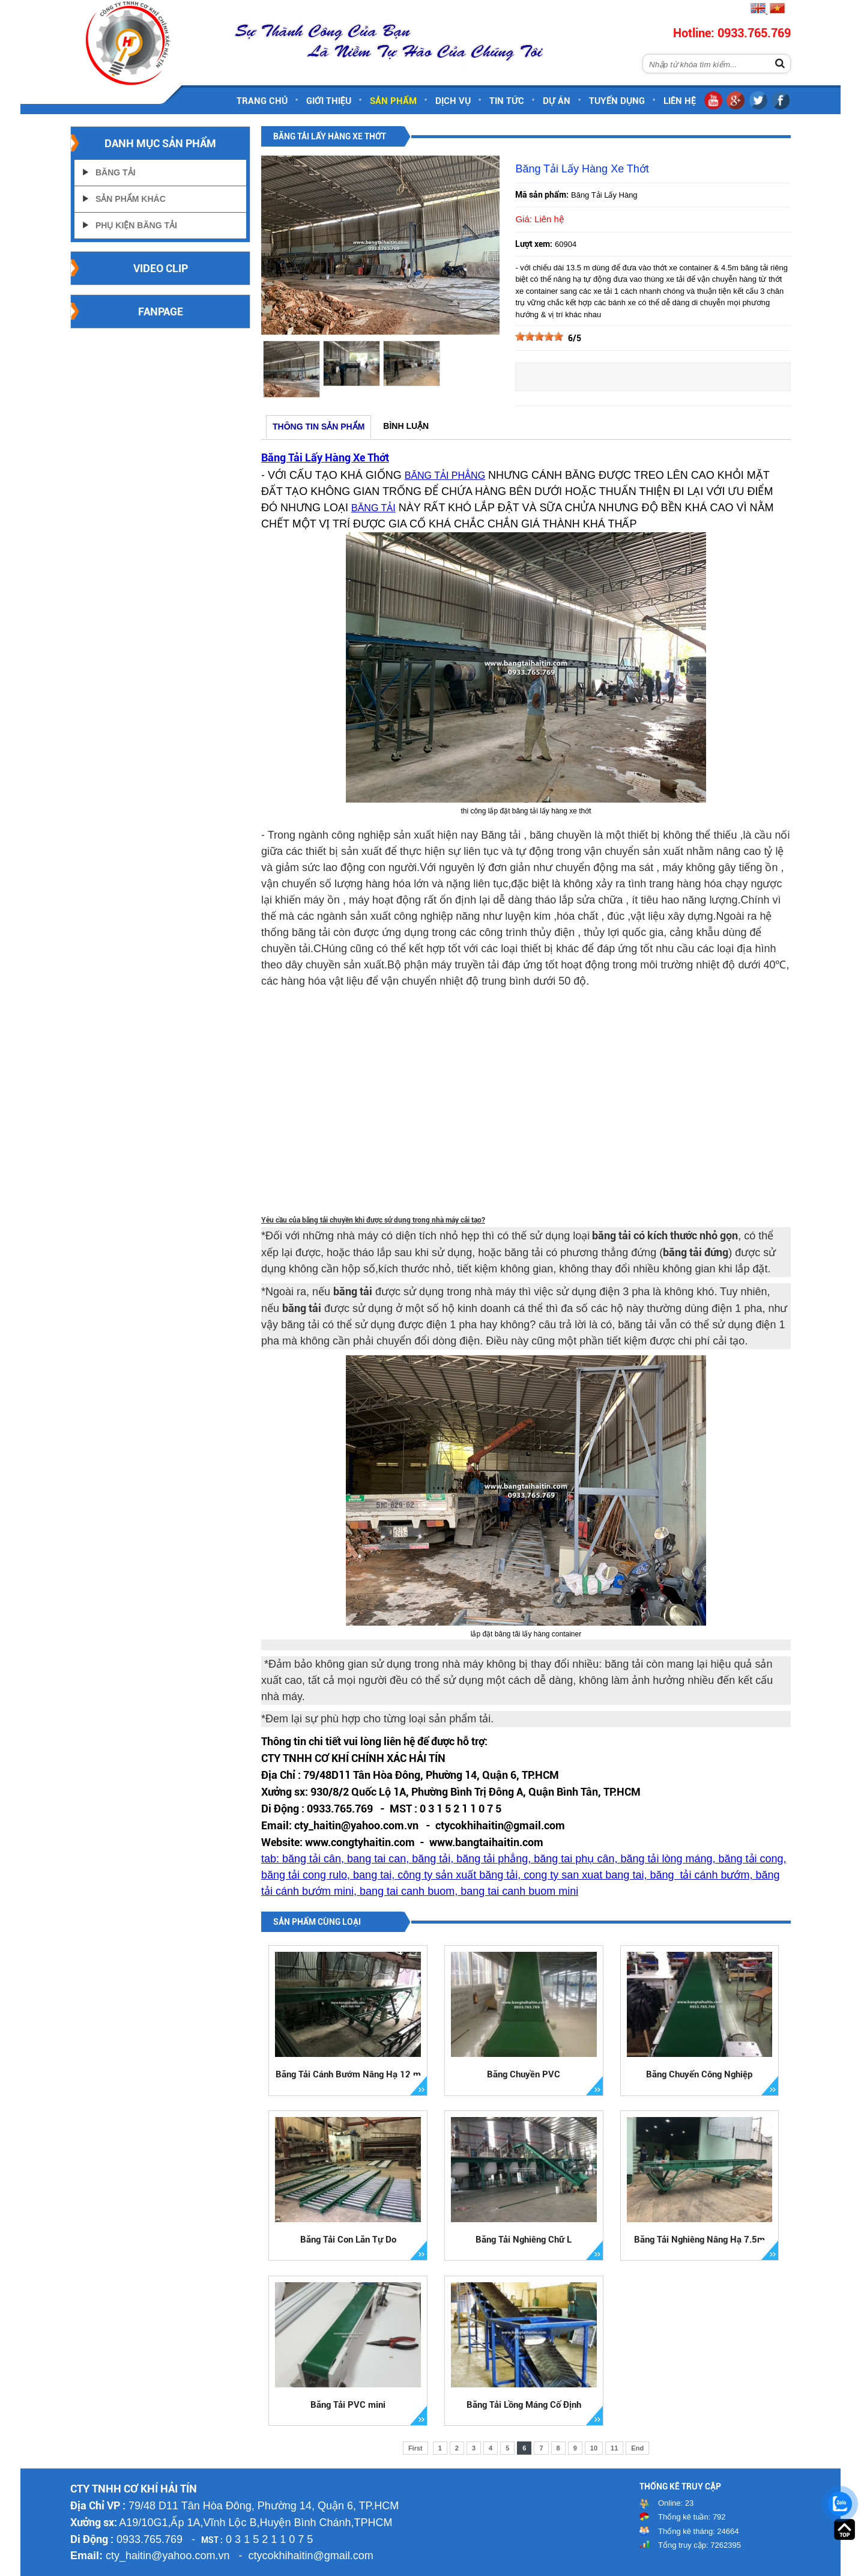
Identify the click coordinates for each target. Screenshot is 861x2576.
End (637, 2448)
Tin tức (506, 101)
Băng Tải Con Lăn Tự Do (348, 2239)
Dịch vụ (453, 101)
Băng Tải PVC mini (347, 2404)
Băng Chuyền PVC (523, 2074)
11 (614, 2448)
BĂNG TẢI (373, 508)
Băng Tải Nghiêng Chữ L (524, 2239)
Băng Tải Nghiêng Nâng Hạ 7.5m (699, 2239)
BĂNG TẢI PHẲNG (445, 475)
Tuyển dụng (617, 101)
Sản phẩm (393, 101)
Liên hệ (679, 101)
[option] (291, 369)
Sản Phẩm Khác (130, 199)
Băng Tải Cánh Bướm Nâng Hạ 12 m (348, 2074)
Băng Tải (115, 172)
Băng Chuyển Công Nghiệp (699, 2074)
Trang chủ (262, 101)
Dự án (556, 101)
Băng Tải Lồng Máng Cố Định (524, 2404)
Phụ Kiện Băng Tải (136, 225)
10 (593, 2448)
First (415, 2448)
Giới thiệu (328, 101)
